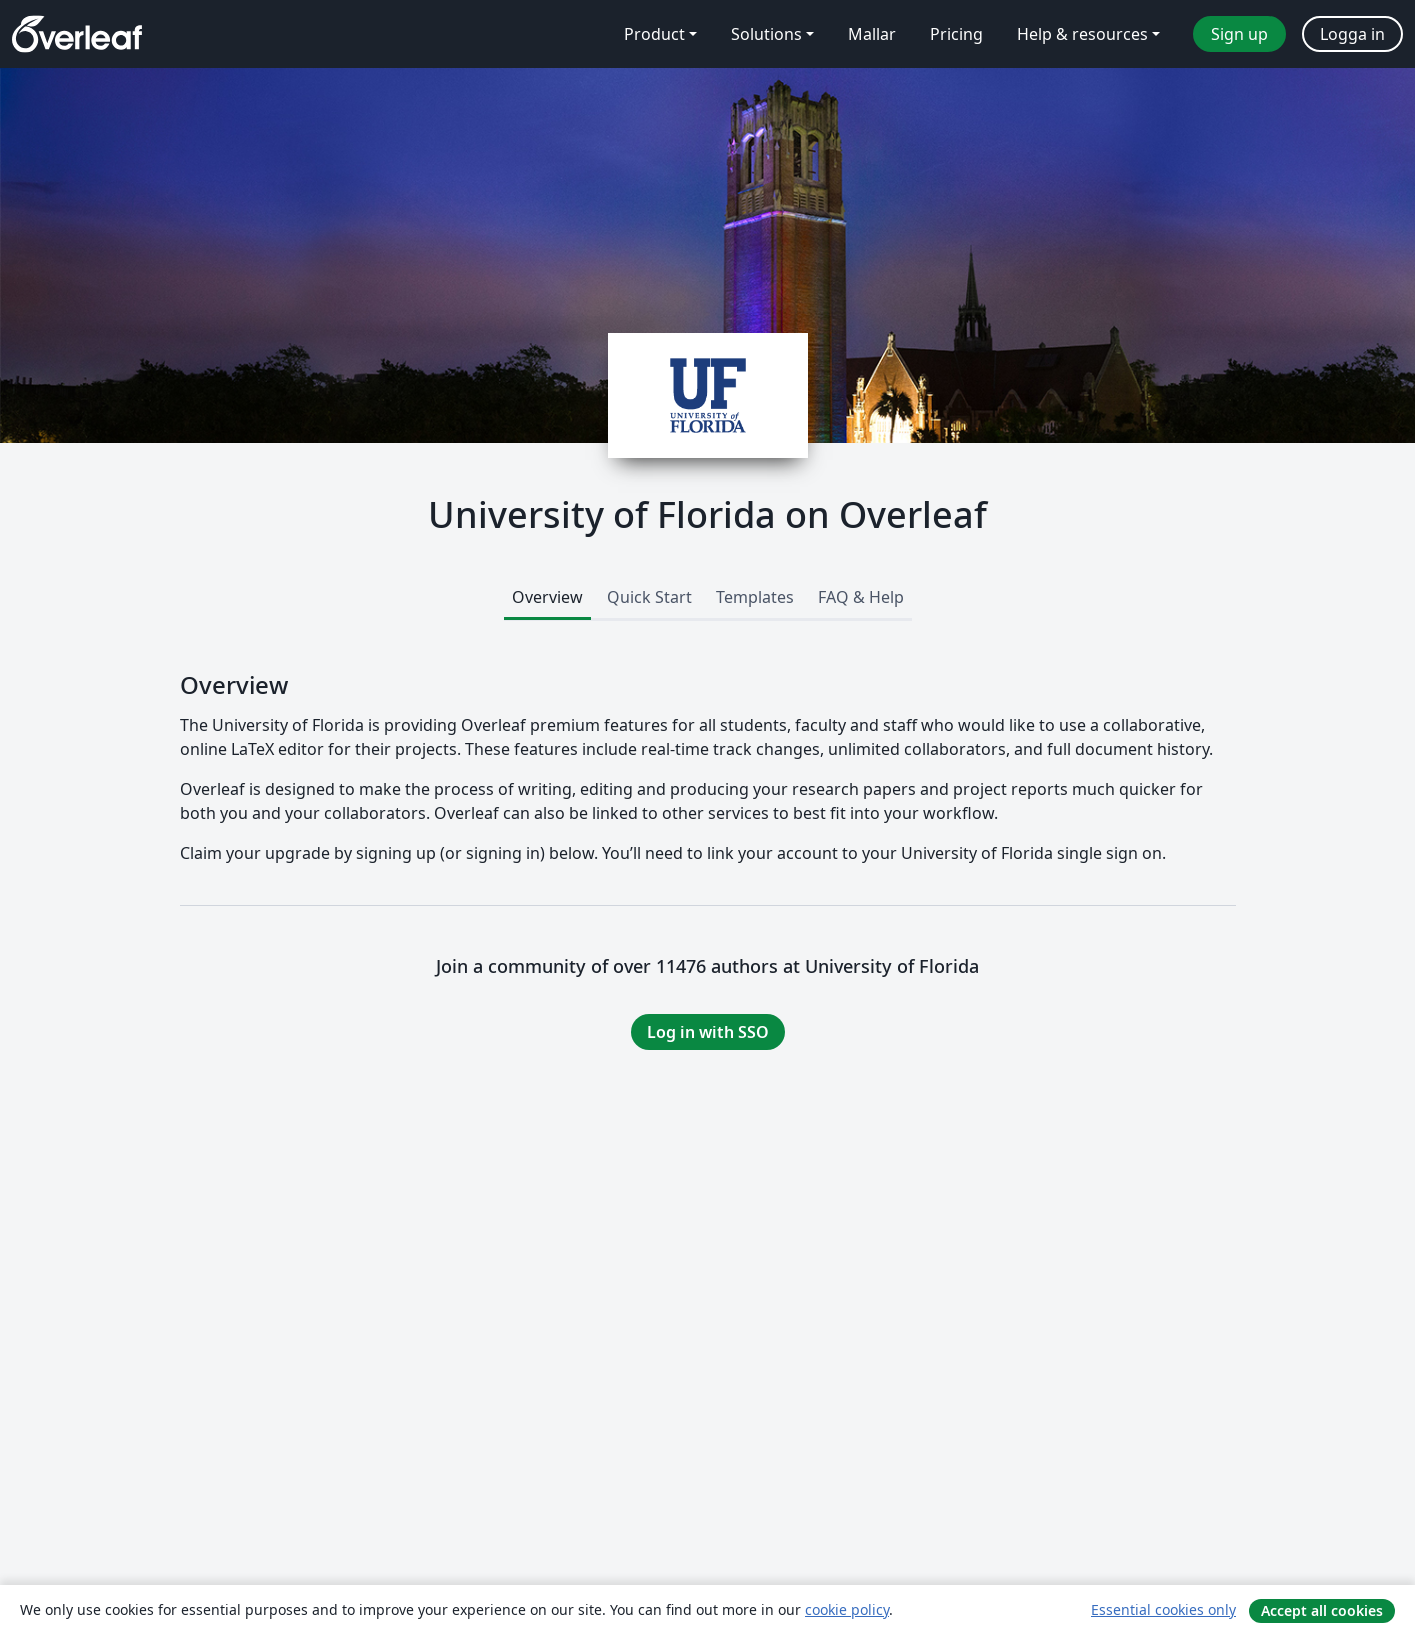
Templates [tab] (755, 597)
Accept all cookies (1322, 1610)
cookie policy (847, 1609)
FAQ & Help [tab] (861, 597)
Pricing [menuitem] (956, 34)
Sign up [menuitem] (1239, 34)
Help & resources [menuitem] (1082, 34)
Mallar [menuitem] (872, 34)
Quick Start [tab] (649, 597)
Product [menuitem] (654, 34)
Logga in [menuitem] (1352, 34)
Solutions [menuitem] (766, 34)
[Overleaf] (77, 34)
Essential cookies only (1163, 1609)
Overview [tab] (547, 597)
